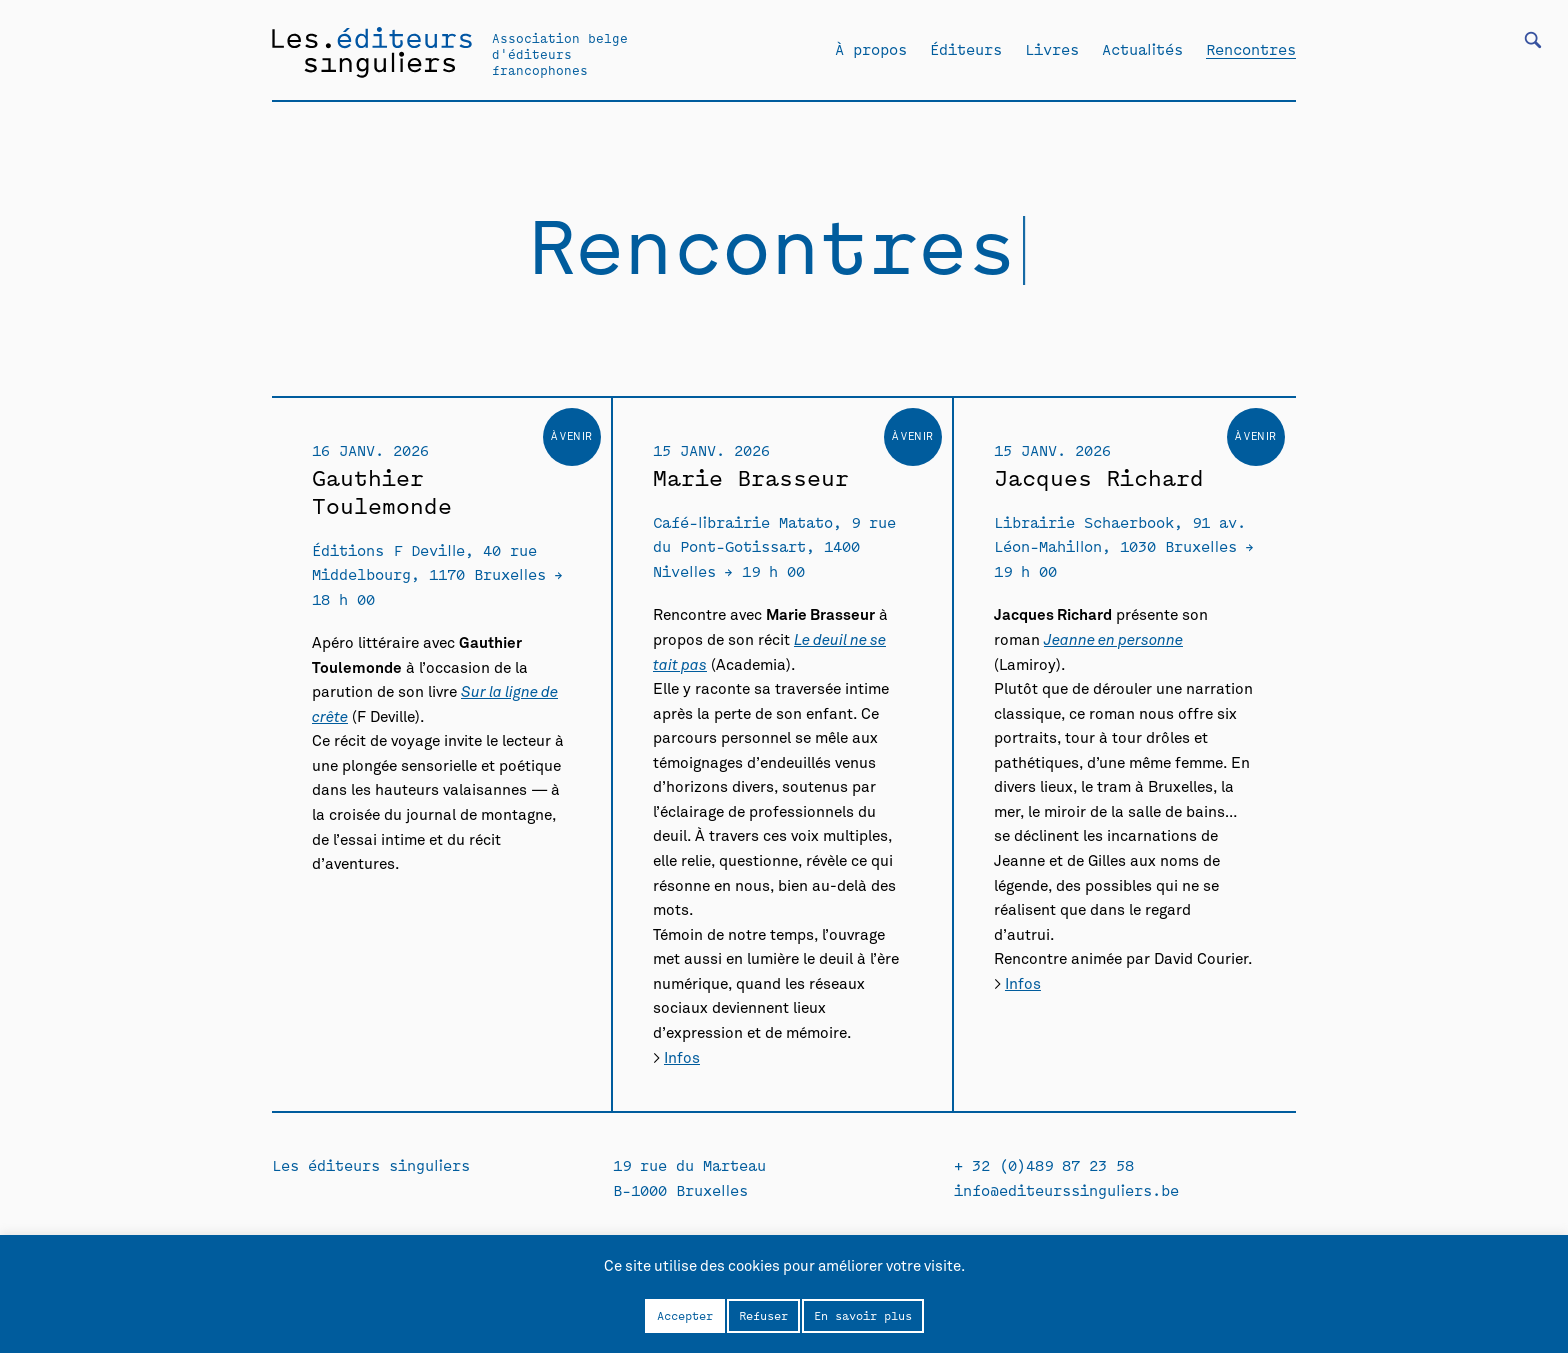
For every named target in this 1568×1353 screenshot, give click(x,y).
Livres (1052, 49)
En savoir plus (863, 1315)
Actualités (1142, 49)
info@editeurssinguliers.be (1066, 1189)
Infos (682, 1058)
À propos (871, 49)
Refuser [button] (763, 1315)
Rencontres (1251, 49)
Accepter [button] (685, 1315)
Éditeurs (966, 49)
